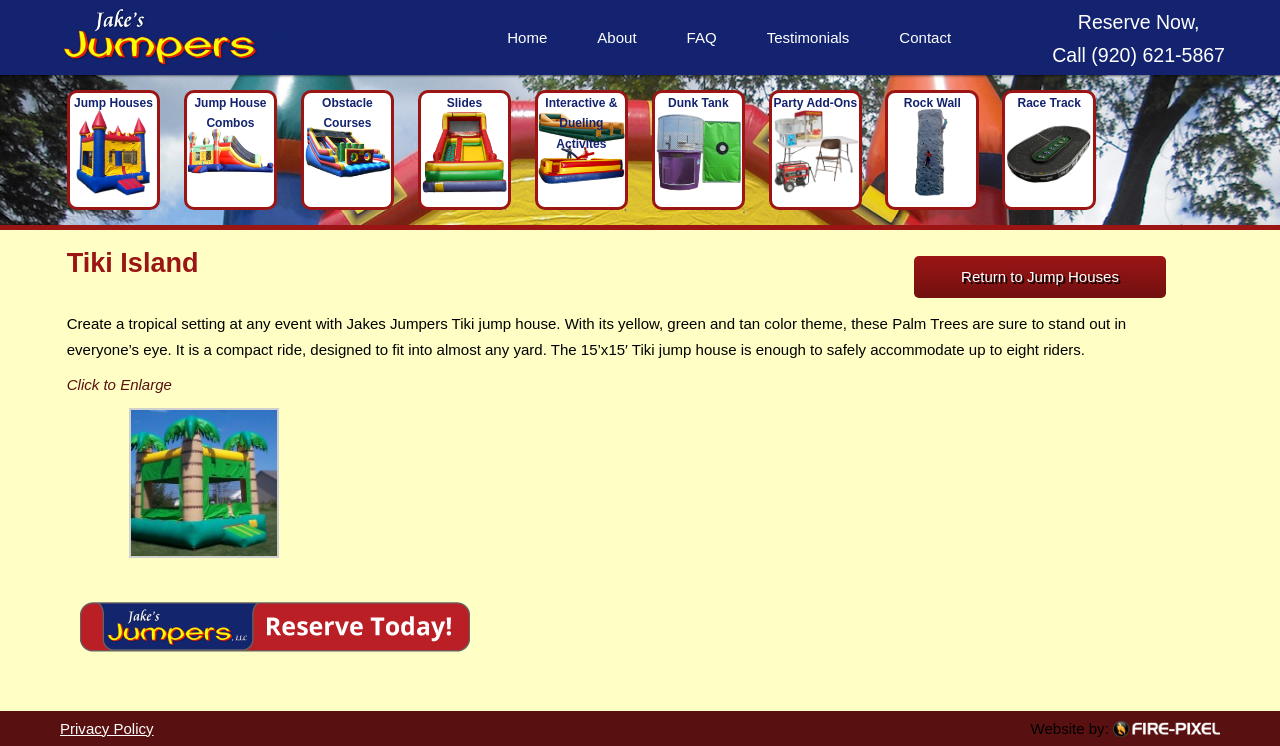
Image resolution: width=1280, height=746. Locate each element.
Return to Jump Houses (1040, 276)
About (616, 37)
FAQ (702, 37)
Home (527, 37)
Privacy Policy (107, 728)
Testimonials (808, 37)
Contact (925, 37)
